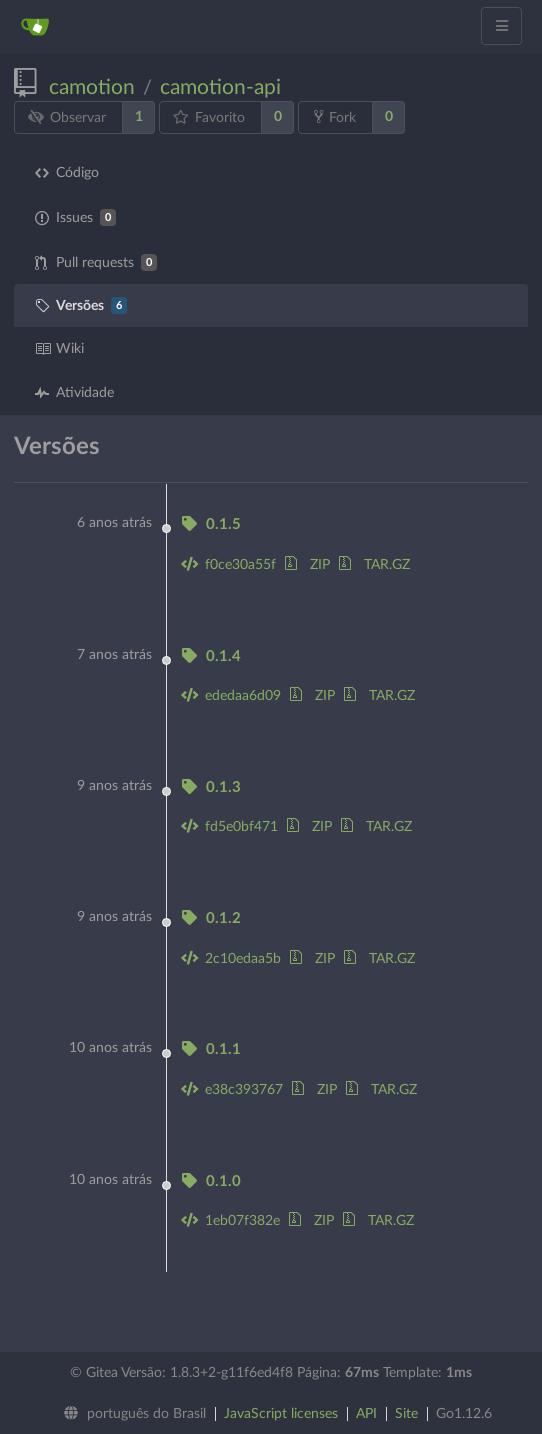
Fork (335, 117)
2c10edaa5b (231, 959)
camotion (92, 87)
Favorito (209, 117)
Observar (67, 117)
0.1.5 (211, 524)
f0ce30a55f (228, 565)
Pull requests (96, 262)
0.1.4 (211, 656)
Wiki (59, 349)
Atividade (74, 393)
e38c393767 (232, 1090)
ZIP (307, 565)
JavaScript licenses (281, 1414)
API (366, 1414)
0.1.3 (211, 787)
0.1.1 (211, 1049)
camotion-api (220, 87)
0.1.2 (211, 918)
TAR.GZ (374, 565)
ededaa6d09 (231, 696)
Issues (75, 217)
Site (406, 1414)
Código (67, 173)
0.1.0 (211, 1181)
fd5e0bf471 (229, 827)
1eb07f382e (230, 1221)
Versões (81, 305)
